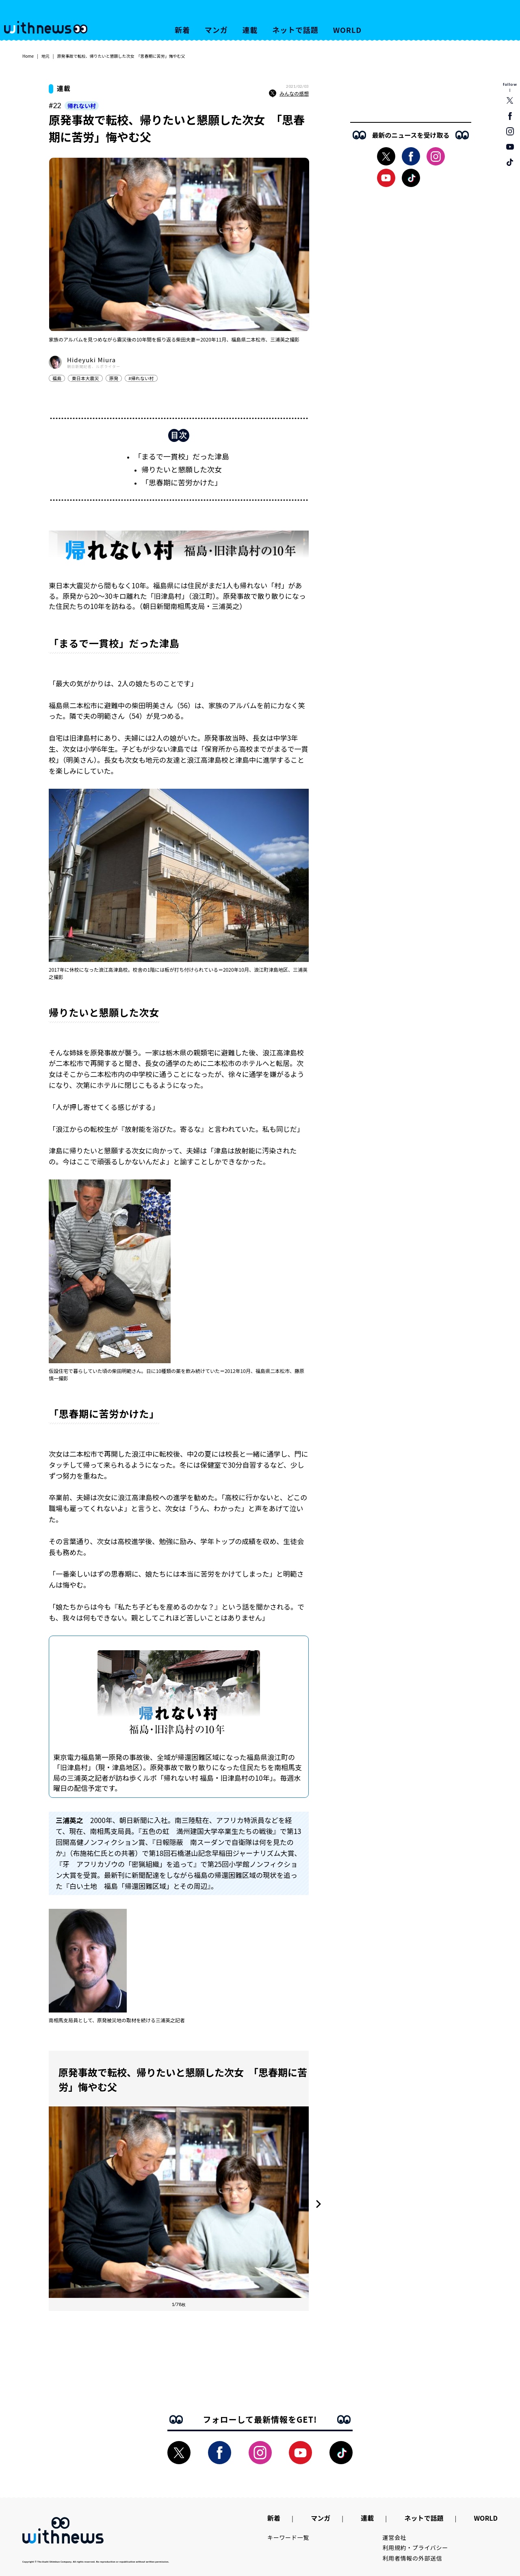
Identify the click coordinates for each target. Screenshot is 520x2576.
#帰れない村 (141, 378)
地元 (45, 56)
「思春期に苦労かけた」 (181, 482)
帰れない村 (81, 106)
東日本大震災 (85, 378)
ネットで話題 (295, 29)
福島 (56, 378)
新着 (182, 29)
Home (28, 56)
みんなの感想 (289, 93)
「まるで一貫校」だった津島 (181, 456)
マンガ (216, 29)
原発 (113, 378)
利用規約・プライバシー (415, 2547)
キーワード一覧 (288, 2537)
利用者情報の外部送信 (412, 2558)
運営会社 (395, 2537)
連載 (250, 29)
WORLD (347, 29)
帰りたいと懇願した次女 (181, 469)
